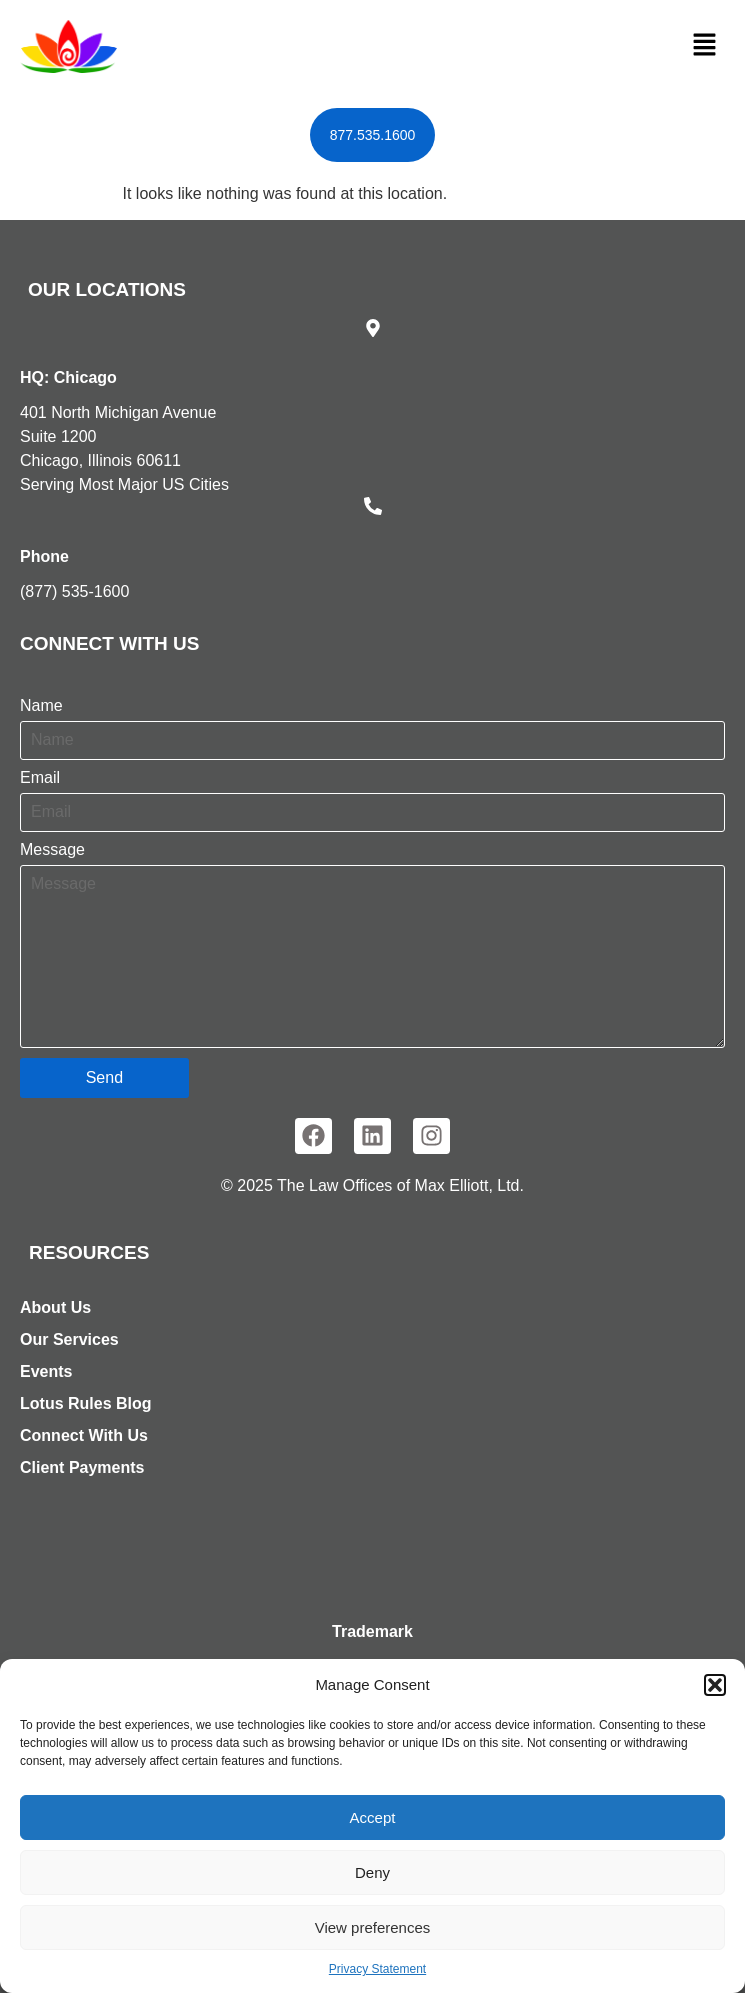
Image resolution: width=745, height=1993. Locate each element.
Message (52, 850)
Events (46, 1371)
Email (40, 778)
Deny (372, 1872)
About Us (55, 1307)
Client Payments (82, 1467)
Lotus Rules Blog (86, 1403)
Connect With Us (84, 1435)
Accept (373, 1817)
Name (41, 706)
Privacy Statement (377, 1969)
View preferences (373, 1927)
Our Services (69, 1339)
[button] (715, 1685)
